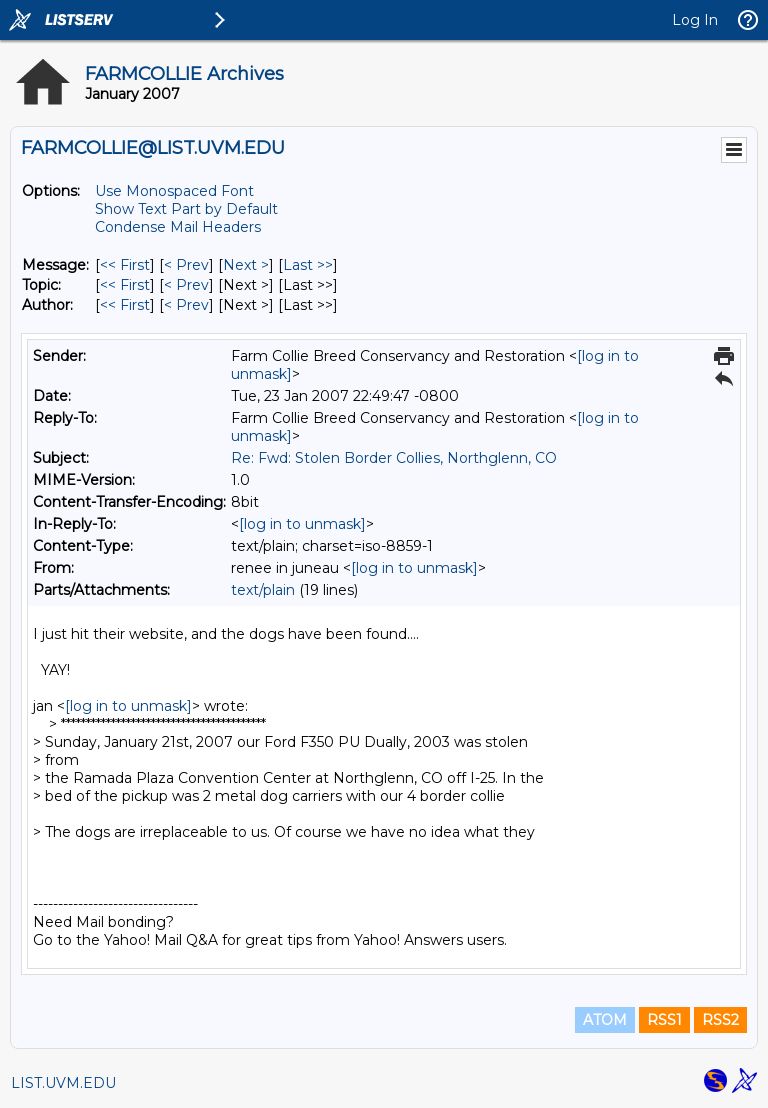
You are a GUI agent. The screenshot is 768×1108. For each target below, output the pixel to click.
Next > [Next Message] (246, 265)
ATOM (605, 1020)
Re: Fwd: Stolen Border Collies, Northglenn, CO (394, 458)
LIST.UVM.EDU (63, 1083)
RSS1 (664, 1020)
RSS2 (720, 1020)
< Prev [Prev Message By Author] (186, 305)
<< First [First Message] (125, 265)
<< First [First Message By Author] (125, 305)
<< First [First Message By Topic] (125, 285)
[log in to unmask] (302, 524)
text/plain (263, 590)
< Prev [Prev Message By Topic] (186, 285)
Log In (695, 20)
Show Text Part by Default (186, 209)
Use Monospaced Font (174, 191)
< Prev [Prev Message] (186, 265)
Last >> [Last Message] (308, 265)
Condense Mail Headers (178, 227)
